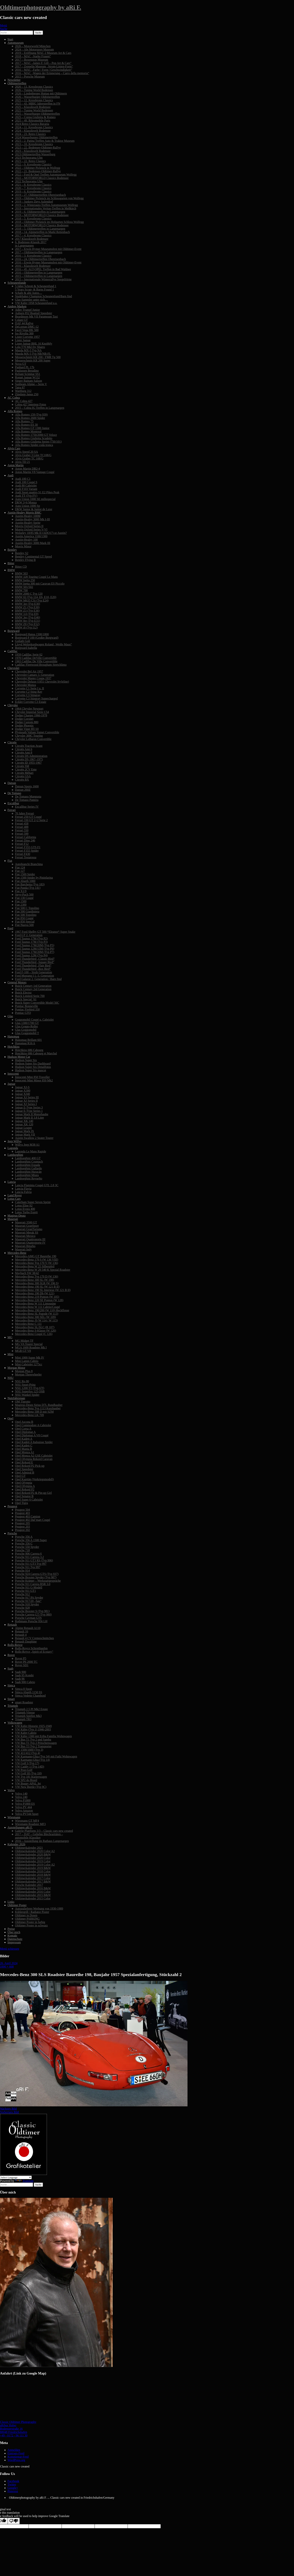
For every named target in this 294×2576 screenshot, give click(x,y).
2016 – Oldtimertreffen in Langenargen (38, 272)
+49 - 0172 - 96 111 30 (14, 2435)
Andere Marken (17, 306)
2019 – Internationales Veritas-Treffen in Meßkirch (45, 208)
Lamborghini (15, 1154)
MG (10, 1337)
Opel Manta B (23, 1448)
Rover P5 (20, 1658)
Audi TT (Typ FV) (26, 495)
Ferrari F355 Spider (27, 850)
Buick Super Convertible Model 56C (37, 1002)
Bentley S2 (21, 553)
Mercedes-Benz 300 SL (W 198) (34, 1279)
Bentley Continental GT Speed (33, 556)
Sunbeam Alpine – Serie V (31, 384)
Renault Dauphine (26, 1641)
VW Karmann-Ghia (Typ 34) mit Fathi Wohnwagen (46, 1756)
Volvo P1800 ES (25, 1803)
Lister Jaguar (23, 340)
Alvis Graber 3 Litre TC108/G (33, 455)
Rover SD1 (21, 1665)
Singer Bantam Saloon (28, 380)
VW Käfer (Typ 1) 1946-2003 (33, 1729)
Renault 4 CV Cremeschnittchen (34, 1638)
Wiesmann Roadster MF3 (30, 1824)
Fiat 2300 (20, 904)
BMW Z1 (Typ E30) (27, 607)
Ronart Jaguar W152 (27, 377)
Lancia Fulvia (23, 1192)
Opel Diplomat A (25, 1432)
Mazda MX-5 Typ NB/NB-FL (33, 353)
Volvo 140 (21, 1793)
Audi (11, 475)
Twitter (12, 2484)
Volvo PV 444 (23, 1807)
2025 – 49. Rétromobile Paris (32, 120)
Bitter (11, 563)
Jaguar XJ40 (22, 1094)
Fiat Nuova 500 (24, 925)
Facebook (13, 2481)
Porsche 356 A (23, 1536)
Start (10, 39)
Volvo (11, 1790)
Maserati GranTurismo (28, 1229)
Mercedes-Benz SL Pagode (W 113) (36, 1313)
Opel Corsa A (23, 1428)
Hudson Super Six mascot (30, 1070)
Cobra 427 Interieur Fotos (30, 404)
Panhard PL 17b (24, 367)
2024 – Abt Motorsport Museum (34, 49)
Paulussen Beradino (27, 370)
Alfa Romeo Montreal (28, 431)
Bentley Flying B (25, 559)
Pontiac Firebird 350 (27, 1009)
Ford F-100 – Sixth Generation (33, 972)
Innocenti (13, 1073)
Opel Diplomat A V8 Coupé (31, 1435)
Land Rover (15, 1195)
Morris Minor (23, 546)
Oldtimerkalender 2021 (29, 1847)
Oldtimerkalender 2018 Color (32, 1871)
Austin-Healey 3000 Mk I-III (32, 519)
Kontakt (12, 1935)
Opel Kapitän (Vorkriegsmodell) (34, 1479)
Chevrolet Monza (25, 685)
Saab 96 (20, 1678)
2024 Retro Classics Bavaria (32, 123)
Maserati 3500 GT (26, 1222)
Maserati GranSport (27, 1225)
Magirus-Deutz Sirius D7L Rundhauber (38, 1404)
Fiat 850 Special (24, 921)
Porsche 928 (22, 1607)
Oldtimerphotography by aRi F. (40, 7)
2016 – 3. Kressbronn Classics (33, 255)
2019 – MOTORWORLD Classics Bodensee (42, 215)
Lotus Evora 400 (25, 1208)
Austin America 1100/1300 (31, 536)
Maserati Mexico (25, 1235)
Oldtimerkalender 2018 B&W (33, 1874)
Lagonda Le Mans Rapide (30, 1151)
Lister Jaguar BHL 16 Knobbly (33, 343)
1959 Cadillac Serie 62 (28, 654)
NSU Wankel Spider (27, 1394)
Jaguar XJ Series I (26, 1104)
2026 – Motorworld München (33, 46)
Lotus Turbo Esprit (26, 1212)
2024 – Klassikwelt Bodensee (33, 130)
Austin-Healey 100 (26, 539)
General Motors (17, 982)
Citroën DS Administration (31, 756)
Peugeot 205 (22, 1523)
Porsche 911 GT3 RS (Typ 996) (34, 1560)
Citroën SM (22, 766)
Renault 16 (21, 1631)
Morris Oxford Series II (29, 526)
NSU (11, 1377)
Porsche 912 (22, 1594)
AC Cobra (14, 397)
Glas (10, 1016)
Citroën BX (22, 779)
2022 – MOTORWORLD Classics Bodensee (42, 178)
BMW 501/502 (24, 587)
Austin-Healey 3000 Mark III (32, 543)
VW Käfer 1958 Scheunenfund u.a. (36, 303)
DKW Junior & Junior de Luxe (33, 509)
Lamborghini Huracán (28, 1171)
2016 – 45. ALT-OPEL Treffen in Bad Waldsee (43, 269)
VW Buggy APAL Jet (28, 1783)
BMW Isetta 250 (25, 580)
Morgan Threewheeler (28, 1374)
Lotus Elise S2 (23, 1205)
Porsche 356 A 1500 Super (31, 1540)
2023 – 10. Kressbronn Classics (34, 144)
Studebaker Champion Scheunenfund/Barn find (43, 296)
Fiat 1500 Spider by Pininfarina (34, 877)
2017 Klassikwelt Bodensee (31, 238)
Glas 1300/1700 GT (27, 1023)
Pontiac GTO (23, 1012)
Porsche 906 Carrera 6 (28, 1553)
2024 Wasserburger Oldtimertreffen (36, 137)
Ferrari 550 (21, 830)
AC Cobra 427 (23, 401)
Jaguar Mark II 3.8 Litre (29, 1117)
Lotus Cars (14, 1198)
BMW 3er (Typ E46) (27, 617)
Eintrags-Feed (16, 2453)
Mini (10, 1354)
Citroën (12, 742)
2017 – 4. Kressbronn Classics (33, 235)
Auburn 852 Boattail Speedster (33, 313)
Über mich (14, 1932)
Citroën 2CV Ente (26, 769)
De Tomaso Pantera (26, 799)
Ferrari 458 (21, 823)
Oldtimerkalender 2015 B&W (33, 1895)
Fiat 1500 (20, 901)
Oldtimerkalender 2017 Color (32, 1878)
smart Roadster (24, 1702)
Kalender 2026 (16, 1844)
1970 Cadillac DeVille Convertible (36, 657)
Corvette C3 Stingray (27, 695)
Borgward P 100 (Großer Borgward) (36, 637)
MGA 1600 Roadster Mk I (31, 1347)
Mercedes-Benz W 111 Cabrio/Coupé (37, 1306)
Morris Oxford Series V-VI (31, 529)
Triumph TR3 (23, 1719)
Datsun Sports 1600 (27, 786)
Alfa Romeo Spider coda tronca (34, 445)
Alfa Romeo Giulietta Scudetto (33, 438)
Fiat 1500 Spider (25, 874)
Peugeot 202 (22, 1530)
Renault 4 (21, 1634)
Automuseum (16, 42)
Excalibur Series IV (27, 806)
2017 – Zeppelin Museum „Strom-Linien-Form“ (44, 66)
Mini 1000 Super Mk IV (29, 1357)
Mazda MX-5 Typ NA (28, 350)
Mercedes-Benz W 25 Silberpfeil (34, 1266)
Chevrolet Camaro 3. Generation (34, 674)
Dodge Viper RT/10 (27, 728)
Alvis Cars (14, 448)
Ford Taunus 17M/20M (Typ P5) (34, 945)
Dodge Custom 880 (26, 722)
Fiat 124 (20, 867)
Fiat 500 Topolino (25, 914)
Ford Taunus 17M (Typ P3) (31, 941)
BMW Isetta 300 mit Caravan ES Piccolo (39, 583)
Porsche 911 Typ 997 (27, 1567)
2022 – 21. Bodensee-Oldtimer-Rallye (38, 171)
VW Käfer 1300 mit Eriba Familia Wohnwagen (43, 1736)
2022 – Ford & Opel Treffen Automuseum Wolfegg (45, 174)
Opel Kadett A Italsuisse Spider (34, 1442)
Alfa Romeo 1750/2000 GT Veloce (36, 434)
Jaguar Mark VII (25, 1134)
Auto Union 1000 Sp (27, 505)
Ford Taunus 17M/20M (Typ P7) (34, 952)
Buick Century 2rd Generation (33, 989)
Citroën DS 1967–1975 (29, 759)
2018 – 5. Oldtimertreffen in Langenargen (40, 228)
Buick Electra (23, 992)
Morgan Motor (16, 1367)
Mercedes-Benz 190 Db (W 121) (34, 1293)
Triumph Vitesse (25, 1712)
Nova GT (20, 363)
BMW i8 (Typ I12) (26, 627)
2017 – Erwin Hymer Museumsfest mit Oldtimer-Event (48, 249)
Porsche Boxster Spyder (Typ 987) (35, 1577)
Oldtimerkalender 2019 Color (32, 1861)
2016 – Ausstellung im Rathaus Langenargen (42, 1841)
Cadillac (12, 651)
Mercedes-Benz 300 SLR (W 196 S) (36, 1283)
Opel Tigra (21, 1503)
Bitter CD (21, 566)
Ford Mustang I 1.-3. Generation (34, 975)
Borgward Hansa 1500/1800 (32, 634)
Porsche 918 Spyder (27, 1604)
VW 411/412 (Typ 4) (27, 1753)
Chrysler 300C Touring (29, 735)
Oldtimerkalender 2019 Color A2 (35, 1864)
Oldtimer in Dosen (26, 1915)
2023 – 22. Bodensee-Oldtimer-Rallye (38, 147)
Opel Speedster (24, 1469)
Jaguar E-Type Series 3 (29, 1107)
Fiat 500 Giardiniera (27, 911)
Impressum (14, 1942)
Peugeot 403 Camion (27, 1516)
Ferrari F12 (21, 843)
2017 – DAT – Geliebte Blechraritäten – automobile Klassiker (39, 1836)
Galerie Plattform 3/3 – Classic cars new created (44, 1830)
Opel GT (20, 1475)
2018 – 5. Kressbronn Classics (33, 218)
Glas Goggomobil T (27, 1033)
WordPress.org (16, 2460)
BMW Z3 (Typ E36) (27, 610)
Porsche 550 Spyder (27, 1546)
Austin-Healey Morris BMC (24, 512)
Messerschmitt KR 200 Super (32, 360)
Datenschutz (15, 1939)
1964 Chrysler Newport (29, 708)
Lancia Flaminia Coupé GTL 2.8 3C (36, 1185)
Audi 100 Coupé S (26, 482)
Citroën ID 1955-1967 (28, 762)
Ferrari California (25, 837)
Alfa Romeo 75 (24, 421)
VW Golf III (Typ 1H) (28, 1773)
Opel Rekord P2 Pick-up (29, 1465)
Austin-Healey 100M (27, 516)
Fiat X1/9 (20, 891)
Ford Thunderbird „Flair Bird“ (33, 965)
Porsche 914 (22, 1570)
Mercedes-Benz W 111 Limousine (35, 1303)
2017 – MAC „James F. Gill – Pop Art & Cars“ (43, 63)
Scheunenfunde (17, 282)
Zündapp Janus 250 (26, 394)
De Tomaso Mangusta (28, 796)
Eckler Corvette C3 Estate (30, 701)
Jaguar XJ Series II (26, 1100)
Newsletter (14, 79)
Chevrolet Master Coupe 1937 (33, 678)
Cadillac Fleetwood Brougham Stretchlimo (41, 664)
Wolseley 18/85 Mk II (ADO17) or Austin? (41, 532)
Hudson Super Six (26, 1060)
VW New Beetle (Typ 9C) (30, 1786)
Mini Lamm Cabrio (26, 1361)
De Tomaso (14, 793)
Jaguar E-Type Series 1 (29, 1110)
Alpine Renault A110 (27, 1628)
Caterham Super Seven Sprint (33, 1202)
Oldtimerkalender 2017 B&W (33, 1881)
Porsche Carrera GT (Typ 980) (33, 1614)
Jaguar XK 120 (24, 1124)
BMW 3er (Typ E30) (27, 603)
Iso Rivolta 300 (24, 333)
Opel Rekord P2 (24, 1489)
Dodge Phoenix (24, 725)
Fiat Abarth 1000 (25, 881)
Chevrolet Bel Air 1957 (29, 671)
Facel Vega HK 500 (26, 330)
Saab (10, 1668)
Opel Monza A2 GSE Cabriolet (33, 1455)
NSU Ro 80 (22, 1381)
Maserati (13, 1219)
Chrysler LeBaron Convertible (33, 739)
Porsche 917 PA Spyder (29, 1597)
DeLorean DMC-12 (27, 326)
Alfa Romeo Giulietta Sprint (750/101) (38, 441)
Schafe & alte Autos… (28, 292)
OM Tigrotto (22, 1401)
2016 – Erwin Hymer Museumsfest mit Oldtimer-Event (48, 262)
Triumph (13, 1705)
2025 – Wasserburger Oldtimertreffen (37, 113)
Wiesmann (14, 1817)
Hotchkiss (14, 1046)
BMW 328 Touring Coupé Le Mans (36, 576)
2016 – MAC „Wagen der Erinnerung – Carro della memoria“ (52, 73)
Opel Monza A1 (24, 1452)
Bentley (12, 549)
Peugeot (12, 1506)
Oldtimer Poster (17, 1905)
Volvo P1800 (23, 1800)
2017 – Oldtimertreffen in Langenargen (38, 252)
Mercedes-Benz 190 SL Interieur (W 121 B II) (42, 1290)
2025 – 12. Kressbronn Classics (34, 100)
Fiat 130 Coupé (24, 897)
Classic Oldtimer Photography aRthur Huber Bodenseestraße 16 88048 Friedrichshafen (18, 2427)
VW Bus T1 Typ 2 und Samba (33, 1739)
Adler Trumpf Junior (27, 309)
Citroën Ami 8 (23, 752)
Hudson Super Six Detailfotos (33, 1066)
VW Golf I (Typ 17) (27, 1763)
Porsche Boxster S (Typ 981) (32, 1611)
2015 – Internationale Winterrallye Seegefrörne (43, 279)
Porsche (12, 1533)
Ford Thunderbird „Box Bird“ (33, 968)
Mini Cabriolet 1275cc (28, 1364)
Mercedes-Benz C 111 (28, 1323)
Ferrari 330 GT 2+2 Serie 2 (31, 820)
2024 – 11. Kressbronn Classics (34, 127)
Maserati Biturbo (25, 1246)
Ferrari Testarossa (25, 857)
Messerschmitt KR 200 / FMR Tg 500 (38, 357)
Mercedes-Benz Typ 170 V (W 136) (36, 1263)
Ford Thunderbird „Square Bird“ (34, 962)
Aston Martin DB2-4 (27, 468)
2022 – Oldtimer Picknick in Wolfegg (37, 167)
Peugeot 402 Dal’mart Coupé (32, 1519)
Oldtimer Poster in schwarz (31, 1925)
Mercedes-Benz (17, 1252)
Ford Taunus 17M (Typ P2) (31, 938)
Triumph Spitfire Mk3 (28, 1715)
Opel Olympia (23, 1482)
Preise (11, 1928)
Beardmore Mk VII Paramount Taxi (36, 316)
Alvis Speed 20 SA (26, 451)
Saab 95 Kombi (24, 1675)
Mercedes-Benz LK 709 (29, 1415)
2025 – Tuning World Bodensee (34, 110)
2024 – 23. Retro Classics (30, 134)
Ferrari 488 (21, 826)
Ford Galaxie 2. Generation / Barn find (38, 979)
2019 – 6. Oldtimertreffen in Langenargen (40, 211)
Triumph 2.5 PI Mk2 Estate (31, 1709)
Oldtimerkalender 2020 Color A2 (35, 1851)
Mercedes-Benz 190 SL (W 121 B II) (37, 1286)
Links (11, 1901)
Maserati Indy (23, 1249)
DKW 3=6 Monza (26, 502)
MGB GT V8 (23, 1350)
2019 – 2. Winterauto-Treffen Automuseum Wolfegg (46, 205)
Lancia (12, 1181)
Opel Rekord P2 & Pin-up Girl (33, 1492)
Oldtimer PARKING (27, 1918)
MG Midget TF (24, 1340)
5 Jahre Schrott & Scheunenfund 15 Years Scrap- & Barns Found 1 (35, 287)
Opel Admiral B (24, 1472)
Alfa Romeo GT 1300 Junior (32, 428)
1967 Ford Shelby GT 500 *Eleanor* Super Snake (45, 931)
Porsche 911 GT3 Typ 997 (30, 1563)
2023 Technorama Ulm (29, 157)
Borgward (14, 630)
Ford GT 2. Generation (28, 935)
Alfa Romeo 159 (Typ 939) (31, 414)
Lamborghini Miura (27, 1175)
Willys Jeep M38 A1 (27, 1144)
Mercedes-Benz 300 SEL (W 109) (35, 1317)
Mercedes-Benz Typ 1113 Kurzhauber (38, 1408)
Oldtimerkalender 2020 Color (32, 1857)
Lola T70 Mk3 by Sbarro (30, 347)
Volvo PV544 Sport (26, 1813)
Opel (10, 1418)
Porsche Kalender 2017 (29, 1884)
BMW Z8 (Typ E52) (27, 624)
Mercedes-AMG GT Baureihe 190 (35, 1256)
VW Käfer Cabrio (25, 1732)
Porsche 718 (22, 1550)
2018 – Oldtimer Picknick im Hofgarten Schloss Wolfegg (49, 221)
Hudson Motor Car (19, 1056)
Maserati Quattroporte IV (30, 1242)
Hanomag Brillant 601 (28, 1039)
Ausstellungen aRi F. (20, 1827)
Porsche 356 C (23, 1543)
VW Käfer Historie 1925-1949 (33, 1726)
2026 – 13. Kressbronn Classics (34, 86)
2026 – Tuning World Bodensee (34, 90)
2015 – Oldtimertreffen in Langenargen (38, 276)
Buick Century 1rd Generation (33, 985)
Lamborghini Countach (29, 1161)
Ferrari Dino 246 (25, 840)
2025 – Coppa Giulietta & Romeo (35, 117)
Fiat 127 (20, 870)
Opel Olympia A (25, 1486)
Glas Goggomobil (25, 1029)
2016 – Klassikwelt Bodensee (33, 265)
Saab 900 (20, 1672)
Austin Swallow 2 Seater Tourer (34, 1137)
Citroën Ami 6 (23, 749)
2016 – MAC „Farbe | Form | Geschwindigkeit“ (43, 69)
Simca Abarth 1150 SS (28, 1692)
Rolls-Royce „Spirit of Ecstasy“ (34, 1651)
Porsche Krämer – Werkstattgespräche (38, 1580)
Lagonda (13, 1148)
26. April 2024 (8, 1963)
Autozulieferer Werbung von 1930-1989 (39, 1908)
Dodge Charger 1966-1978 (31, 715)
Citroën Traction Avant (28, 745)
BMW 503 (21, 573)
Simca (11, 1685)
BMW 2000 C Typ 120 (29, 593)
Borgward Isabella (26, 647)
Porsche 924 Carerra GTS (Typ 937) (36, 1573)
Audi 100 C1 (23, 478)
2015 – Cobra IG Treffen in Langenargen (39, 407)
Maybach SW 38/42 (27, 1273)
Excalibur (13, 803)
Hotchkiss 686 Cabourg (29, 1050)
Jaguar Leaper (23, 1127)
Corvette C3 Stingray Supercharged (36, 698)
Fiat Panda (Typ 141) (27, 887)
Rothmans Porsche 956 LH (31, 1621)
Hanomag (13, 1036)
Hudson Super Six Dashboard (33, 1063)
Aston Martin (16, 465)
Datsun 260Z (23, 789)
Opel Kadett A (23, 1438)
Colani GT (21, 319)
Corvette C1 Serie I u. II (29, 688)
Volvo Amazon (24, 1810)
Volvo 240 (21, 1797)
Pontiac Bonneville (26, 1006)
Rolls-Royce (15, 1644)
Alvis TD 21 (22, 461)
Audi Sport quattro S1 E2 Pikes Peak (37, 492)
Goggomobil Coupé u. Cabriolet (34, 1019)
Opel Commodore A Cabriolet (33, 1425)
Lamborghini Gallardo (28, 1168)
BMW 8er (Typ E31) (27, 620)
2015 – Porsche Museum (30, 76)
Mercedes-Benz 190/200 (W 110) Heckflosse (42, 1310)
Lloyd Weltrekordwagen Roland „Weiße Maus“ (43, 644)
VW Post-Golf (23, 1770)
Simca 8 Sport (23, 1688)
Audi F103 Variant (26, 488)
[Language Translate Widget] (16, 2177)
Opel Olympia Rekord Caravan (33, 1459)
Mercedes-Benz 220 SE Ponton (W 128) (39, 1300)
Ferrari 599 (21, 833)
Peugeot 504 (22, 1509)
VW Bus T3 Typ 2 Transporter (33, 1746)
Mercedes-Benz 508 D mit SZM (34, 1411)
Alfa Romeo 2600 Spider (30, 418)
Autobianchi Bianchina (29, 864)
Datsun (12, 783)
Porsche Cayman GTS (28, 1617)
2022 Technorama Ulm (29, 181)
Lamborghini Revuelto (28, 1178)
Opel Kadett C (23, 1445)
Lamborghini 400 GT (28, 1158)
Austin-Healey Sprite (27, 522)
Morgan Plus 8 (24, 1371)
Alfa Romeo (15, 411)
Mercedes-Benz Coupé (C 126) (33, 1334)
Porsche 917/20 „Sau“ (28, 1601)
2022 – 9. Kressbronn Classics (33, 164)
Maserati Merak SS (26, 1232)
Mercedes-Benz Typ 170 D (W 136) (36, 1276)
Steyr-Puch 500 (24, 894)
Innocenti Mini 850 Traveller (32, 1077)
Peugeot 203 (22, 1526)
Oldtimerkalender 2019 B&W (33, 1868)
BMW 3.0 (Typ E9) (26, 614)
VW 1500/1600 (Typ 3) (29, 1749)
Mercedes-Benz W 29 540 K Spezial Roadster (42, 1269)
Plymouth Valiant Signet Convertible (37, 732)
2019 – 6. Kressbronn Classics (33, 191)
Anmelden (14, 2450)
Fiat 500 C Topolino (27, 908)
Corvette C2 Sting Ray (28, 691)
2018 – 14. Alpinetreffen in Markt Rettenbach (42, 232)
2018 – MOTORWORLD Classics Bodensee (42, 225)
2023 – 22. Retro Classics (30, 161)
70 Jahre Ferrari (24, 813)
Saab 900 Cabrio (25, 1682)
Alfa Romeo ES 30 (26, 424)
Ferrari (12, 810)
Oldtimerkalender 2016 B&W (33, 1888)
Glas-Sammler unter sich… (31, 299)
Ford (10, 928)
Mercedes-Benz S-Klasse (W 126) (35, 1330)
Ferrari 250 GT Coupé (28, 816)
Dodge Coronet (24, 718)
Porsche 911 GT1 (25, 1590)
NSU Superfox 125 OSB (30, 1391)
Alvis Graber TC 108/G (29, 458)
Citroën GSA (23, 776)
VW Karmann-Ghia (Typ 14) (32, 1759)
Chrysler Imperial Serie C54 (32, 712)
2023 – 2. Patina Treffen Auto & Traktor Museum (45, 140)
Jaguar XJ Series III (27, 1097)
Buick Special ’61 (26, 999)
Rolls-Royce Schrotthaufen (31, 1648)
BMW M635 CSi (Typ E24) (32, 600)
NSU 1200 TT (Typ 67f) (29, 1388)
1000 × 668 (7, 1966)
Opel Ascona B (24, 1421)
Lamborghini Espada (27, 1165)
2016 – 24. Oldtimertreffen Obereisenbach (40, 259)
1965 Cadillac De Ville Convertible (36, 661)
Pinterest (13, 2491)
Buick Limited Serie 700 (30, 996)
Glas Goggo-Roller (26, 1026)
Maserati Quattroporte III (30, 1239)
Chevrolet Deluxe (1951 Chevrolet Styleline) (42, 681)
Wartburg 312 (23, 390)
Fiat (10, 860)
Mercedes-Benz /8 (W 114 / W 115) (36, 1320)
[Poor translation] (14, 2521)
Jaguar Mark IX (24, 1131)
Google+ (13, 2487)
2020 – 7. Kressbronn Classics (33, 188)
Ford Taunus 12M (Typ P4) (31, 955)
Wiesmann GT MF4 (27, 1820)
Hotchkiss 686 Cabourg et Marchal (36, 1053)
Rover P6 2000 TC (26, 1661)
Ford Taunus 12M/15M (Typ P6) (34, 948)
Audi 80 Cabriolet (26, 485)
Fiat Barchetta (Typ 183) (30, 884)
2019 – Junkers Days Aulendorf (34, 201)
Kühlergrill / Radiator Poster (32, 1912)
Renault (12, 1624)
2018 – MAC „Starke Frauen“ (33, 56)
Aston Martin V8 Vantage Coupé (34, 472)
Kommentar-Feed (18, 2456)
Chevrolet (13, 668)
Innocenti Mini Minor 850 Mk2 (34, 1080)
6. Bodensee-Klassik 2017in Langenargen (30, 244)
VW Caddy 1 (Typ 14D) (29, 1766)
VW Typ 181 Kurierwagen (31, 1776)
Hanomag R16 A (25, 1043)
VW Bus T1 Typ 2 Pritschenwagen (36, 1742)
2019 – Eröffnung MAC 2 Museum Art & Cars (43, 52)
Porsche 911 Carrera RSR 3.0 (32, 1584)
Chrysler (13, 705)
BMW (11, 570)
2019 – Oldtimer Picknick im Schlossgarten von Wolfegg (49, 198)
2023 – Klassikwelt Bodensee (33, 150)
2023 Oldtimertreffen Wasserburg (35, 154)
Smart (11, 1699)
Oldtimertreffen (17, 83)
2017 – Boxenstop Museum (31, 59)
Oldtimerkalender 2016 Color (32, 1891)
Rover (11, 1655)
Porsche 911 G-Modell (28, 1587)
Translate (24, 2180)
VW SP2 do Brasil (26, 1780)
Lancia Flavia (23, 1188)
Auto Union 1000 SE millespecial (35, 499)
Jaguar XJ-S (22, 1087)
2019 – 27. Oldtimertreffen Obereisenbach (40, 194)
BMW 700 (21, 590)
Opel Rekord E (24, 1462)
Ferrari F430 (22, 854)
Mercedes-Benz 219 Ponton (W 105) (37, 1296)
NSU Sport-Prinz (25, 1384)
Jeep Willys (14, 1141)
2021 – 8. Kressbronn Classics (33, 184)
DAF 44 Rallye (24, 323)
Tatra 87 (20, 387)
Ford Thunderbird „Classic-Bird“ (35, 958)
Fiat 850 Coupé (24, 918)
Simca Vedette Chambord (30, 1695)
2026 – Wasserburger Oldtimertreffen (37, 96)
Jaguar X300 (22, 1090)
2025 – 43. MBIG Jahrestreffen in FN (37, 103)
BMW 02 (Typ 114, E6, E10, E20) (35, 597)
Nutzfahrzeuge (16, 1398)
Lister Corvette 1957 (27, 336)
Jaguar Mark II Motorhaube (31, 1114)
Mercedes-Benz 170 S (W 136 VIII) (36, 1259)
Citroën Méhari (24, 772)
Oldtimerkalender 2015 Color (32, 1898)
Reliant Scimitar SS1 (27, 374)
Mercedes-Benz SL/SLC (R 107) (34, 1327)
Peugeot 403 (22, 1513)
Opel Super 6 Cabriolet (29, 1499)
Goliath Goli (22, 641)
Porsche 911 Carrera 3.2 (29, 1557)
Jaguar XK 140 (24, 1121)
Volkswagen (15, 1722)
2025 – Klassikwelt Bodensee (33, 107)
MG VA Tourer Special (29, 1344)
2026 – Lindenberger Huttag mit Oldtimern (41, 93)
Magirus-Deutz (17, 1215)
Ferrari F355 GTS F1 (27, 847)
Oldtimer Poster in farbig (30, 1922)
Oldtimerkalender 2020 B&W (33, 1854)
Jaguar (11, 1083)
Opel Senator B (24, 1496)
